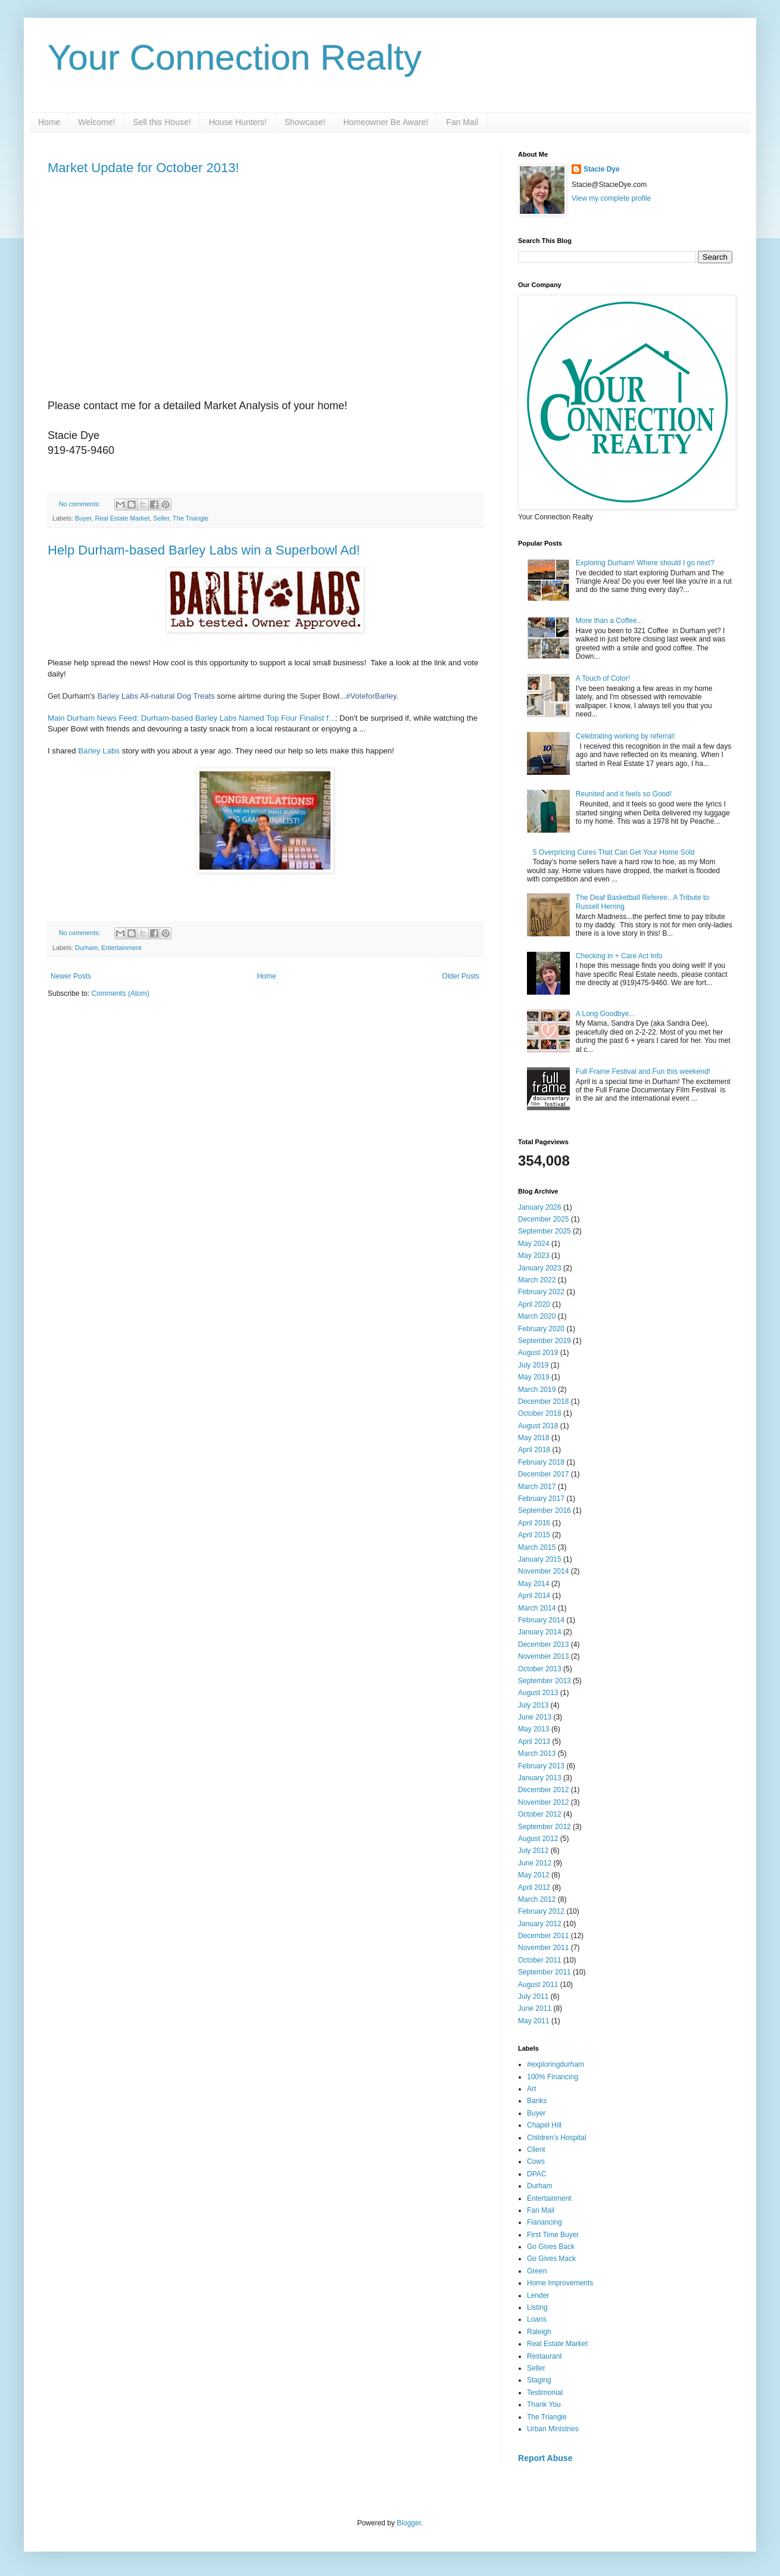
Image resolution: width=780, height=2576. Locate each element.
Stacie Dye (602, 169)
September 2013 (544, 1681)
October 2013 (539, 1669)
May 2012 (534, 1875)
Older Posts (460, 976)
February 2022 (541, 1292)
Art (531, 2089)
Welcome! (96, 122)
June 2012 (534, 1863)
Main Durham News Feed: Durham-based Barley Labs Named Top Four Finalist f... (191, 718)
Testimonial (545, 2392)
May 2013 (534, 1729)
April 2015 (534, 1535)
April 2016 (534, 1523)
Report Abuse (545, 2458)
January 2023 (539, 1268)
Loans (537, 2319)
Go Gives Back (551, 2246)
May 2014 (534, 1584)
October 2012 (539, 1814)
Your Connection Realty (235, 57)
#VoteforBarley (371, 695)
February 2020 (541, 1329)
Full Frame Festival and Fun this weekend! (643, 1071)
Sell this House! (162, 122)
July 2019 (533, 1365)
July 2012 (533, 1850)
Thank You (544, 2404)
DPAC (536, 2174)
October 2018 (539, 1413)
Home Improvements (560, 2283)
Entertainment (121, 947)
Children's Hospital (556, 2137)
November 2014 (543, 1571)
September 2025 (544, 1231)
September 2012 (544, 1827)
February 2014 (541, 1620)
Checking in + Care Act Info (619, 956)
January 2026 (539, 1207)
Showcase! (305, 122)
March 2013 (537, 1753)
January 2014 (539, 1632)
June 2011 (534, 2008)
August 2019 (538, 1352)
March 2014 (537, 1608)
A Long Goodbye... (605, 1014)
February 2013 (541, 1766)
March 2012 (537, 1899)
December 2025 (543, 1219)
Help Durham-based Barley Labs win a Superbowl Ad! (204, 550)
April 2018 (534, 1450)
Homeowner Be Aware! (385, 122)
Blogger (409, 2523)
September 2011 (544, 1972)
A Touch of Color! (603, 678)
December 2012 (543, 1790)
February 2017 (541, 1498)
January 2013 (539, 1778)
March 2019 (537, 1389)
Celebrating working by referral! (625, 736)
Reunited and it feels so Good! (624, 794)
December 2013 (543, 1644)
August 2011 (538, 1984)
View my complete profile (611, 198)
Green (537, 2271)
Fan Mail (462, 122)
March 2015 (537, 1547)
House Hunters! (238, 122)
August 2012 (538, 1838)
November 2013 (543, 1656)
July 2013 (533, 1705)
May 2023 (534, 1255)
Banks (537, 2101)
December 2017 (543, 1474)
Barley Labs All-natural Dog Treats (155, 695)
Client (536, 2149)
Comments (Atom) (120, 993)
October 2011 (539, 1960)
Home (49, 122)
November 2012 (543, 1802)
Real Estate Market (122, 518)
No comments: (80, 503)
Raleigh (539, 2332)
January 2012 (539, 1924)
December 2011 (543, 1936)
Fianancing (544, 2222)
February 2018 (541, 1462)
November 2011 (543, 1947)
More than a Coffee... (609, 620)
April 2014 (534, 1595)
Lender (538, 2295)
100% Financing (552, 2077)
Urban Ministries (553, 2429)
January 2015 (539, 1559)
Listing (537, 2307)
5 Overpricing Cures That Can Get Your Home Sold (614, 852)
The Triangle (190, 518)
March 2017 (537, 1486)
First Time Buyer (553, 2235)
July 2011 (533, 1996)
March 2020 (537, 1316)
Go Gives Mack (551, 2258)
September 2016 (544, 1510)
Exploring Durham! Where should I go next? (645, 563)
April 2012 (534, 1887)
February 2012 (541, 1911)
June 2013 (534, 1717)
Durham (86, 947)
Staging (539, 2380)
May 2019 (534, 1377)
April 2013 (534, 1741)
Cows (536, 2161)
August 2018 (538, 1426)
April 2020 (534, 1304)
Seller (161, 518)
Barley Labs (99, 750)
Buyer (83, 518)
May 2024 (534, 1243)
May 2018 (534, 1438)
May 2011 (534, 2021)
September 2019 (544, 1341)
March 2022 (537, 1280)
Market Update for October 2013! (143, 167)
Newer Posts (71, 976)
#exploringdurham (555, 2064)
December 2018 (543, 1401)
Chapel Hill (544, 2125)
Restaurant (544, 2356)
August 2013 (538, 1693)
